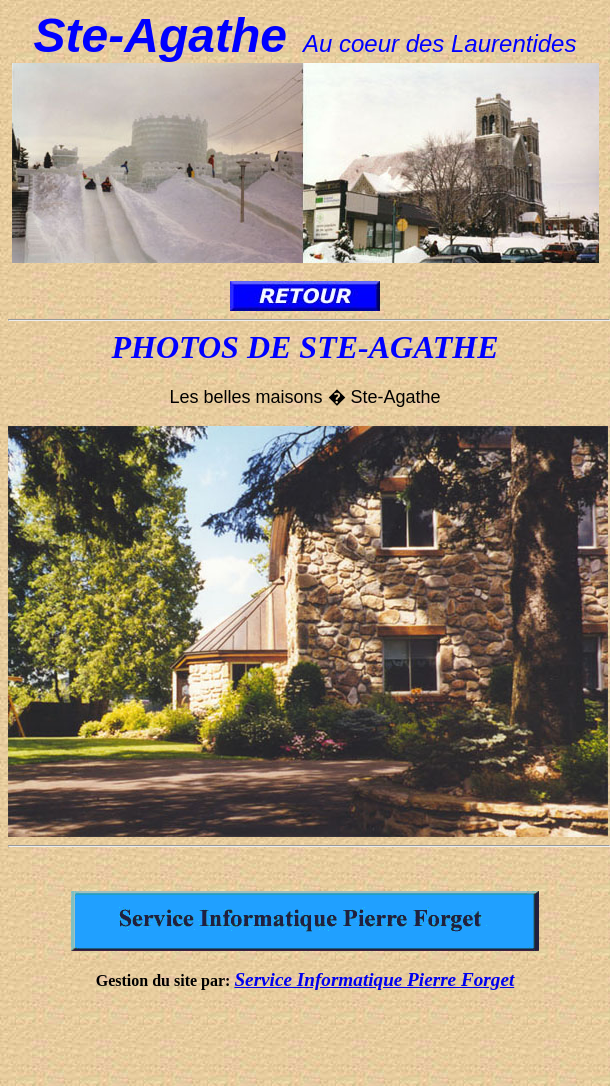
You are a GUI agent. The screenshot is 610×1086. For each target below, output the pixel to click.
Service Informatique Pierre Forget (374, 979)
